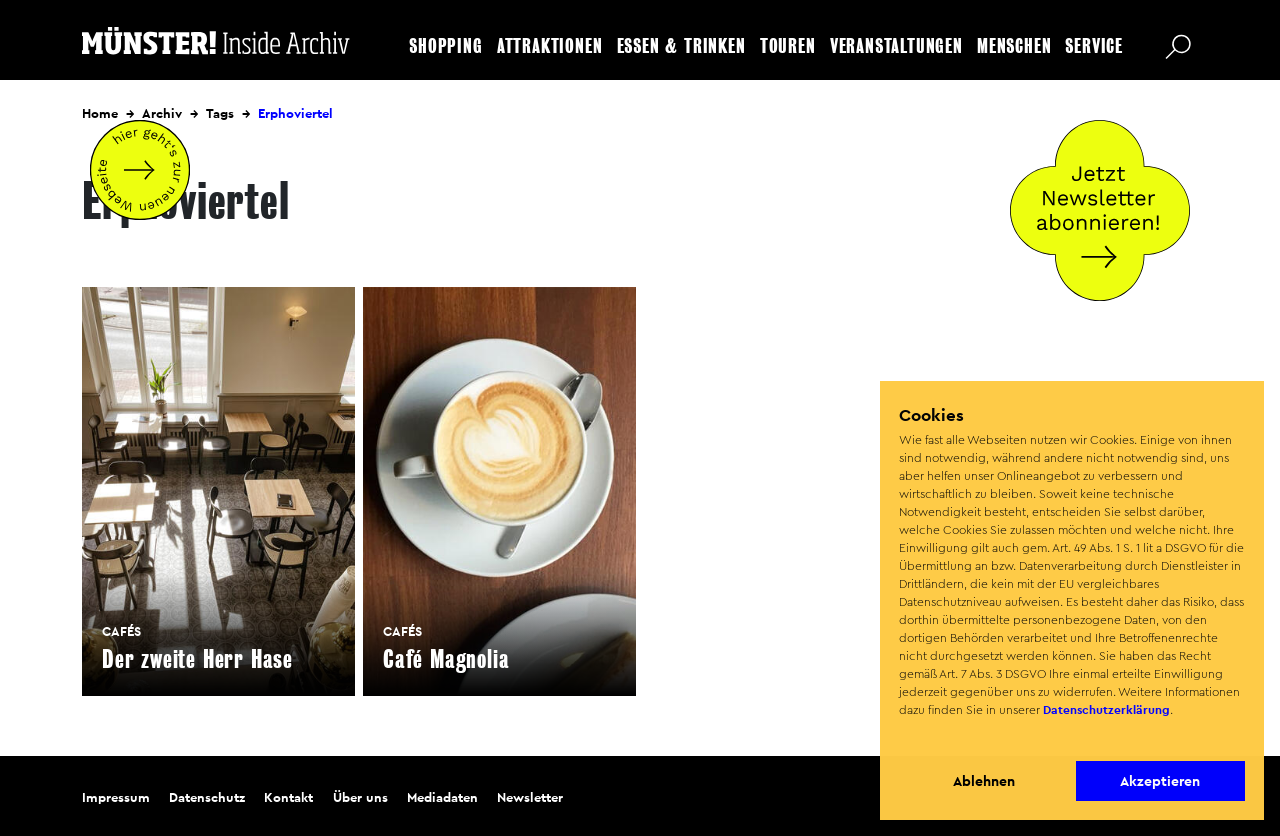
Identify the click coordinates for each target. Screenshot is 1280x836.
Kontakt (288, 797)
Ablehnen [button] (984, 781)
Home (100, 113)
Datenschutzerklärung (1106, 710)
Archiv (162, 113)
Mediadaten (442, 797)
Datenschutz (207, 797)
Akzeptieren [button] (1160, 781)
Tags (220, 113)
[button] (901, 736)
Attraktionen (550, 46)
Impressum (116, 797)
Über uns (360, 797)
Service (1094, 46)
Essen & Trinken (681, 46)
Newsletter (530, 797)
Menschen (1014, 46)
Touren (788, 46)
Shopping (445, 46)
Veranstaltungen (896, 46)
